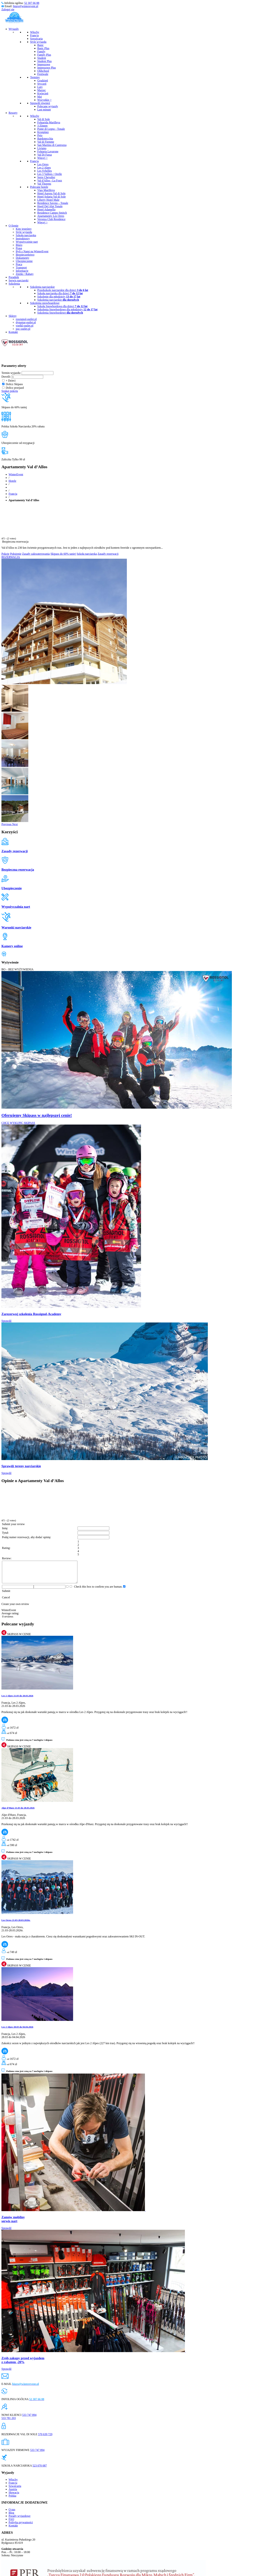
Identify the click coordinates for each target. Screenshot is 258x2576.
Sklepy (12, 315)
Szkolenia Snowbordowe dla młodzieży (67, 309)
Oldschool (43, 70)
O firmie (13, 225)
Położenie (15, 553)
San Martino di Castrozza (51, 145)
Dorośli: (6, 376)
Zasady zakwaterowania (36, 553)
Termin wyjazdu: (11, 372)
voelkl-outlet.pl (24, 325)
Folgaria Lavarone (47, 151)
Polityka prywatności (21, 2526)
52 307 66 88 (31, 2)
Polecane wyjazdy (47, 106)
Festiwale (42, 74)
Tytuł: (5, 1532)
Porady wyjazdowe (19, 2520)
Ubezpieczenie (24, 261)
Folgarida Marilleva (48, 122)
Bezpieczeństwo (25, 254)
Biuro (19, 244)
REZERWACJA (10, 557)
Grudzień (42, 80)
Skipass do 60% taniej (63, 553)
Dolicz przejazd (15, 387)
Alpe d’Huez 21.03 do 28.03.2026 (18, 1812)
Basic (40, 45)
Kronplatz (43, 132)
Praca (19, 264)
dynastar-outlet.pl (26, 322)
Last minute (44, 109)
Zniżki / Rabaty (25, 273)
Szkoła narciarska (26, 235)
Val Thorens (44, 183)
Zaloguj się (7, 9)
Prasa (19, 248)
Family (41, 51)
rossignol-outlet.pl (26, 319)
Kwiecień (42, 93)
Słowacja (14, 2496)
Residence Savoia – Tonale (52, 203)
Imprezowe (43, 64)
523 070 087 (39, 2469)
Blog (11, 2517)
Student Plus (44, 61)
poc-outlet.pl (23, 328)
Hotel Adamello (46, 209)
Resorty (13, 112)
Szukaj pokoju (9, 390)
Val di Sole (43, 119)
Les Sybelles (44, 170)
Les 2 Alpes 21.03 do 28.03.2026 (17, 1700)
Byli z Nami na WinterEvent (32, 251)
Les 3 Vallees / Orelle (49, 174)
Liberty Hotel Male (48, 199)
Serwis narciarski (18, 280)
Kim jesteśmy (24, 228)
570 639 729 (45, 2438)
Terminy (35, 77)
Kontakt (13, 332)
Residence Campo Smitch (52, 212)
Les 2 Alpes (44, 167)
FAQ (11, 2523)
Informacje (22, 270)
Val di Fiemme (45, 141)
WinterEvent (16, 474)
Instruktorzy (23, 238)
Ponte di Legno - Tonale (51, 128)
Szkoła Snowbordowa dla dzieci (62, 306)
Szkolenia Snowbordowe (60, 312)
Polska (12, 2499)
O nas (12, 2513)
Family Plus (44, 54)
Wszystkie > (44, 99)
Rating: (6, 1547)
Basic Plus (43, 48)
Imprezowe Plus (46, 67)
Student (41, 57)
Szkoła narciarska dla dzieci (60, 293)
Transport (21, 267)
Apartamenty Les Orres (50, 215)
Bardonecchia (45, 138)
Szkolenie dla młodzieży (58, 296)
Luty (40, 86)
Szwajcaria (36, 38)
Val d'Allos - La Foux (49, 180)
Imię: (5, 1528)
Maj (39, 96)
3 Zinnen (42, 125)
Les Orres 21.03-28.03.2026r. (15, 1924)
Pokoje (5, 553)
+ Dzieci (11, 380)
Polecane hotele (39, 186)
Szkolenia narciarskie (42, 286)
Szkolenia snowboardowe (44, 303)
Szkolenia (14, 283)
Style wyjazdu (38, 41)
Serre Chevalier (46, 177)
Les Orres (43, 164)
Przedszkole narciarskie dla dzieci (62, 290)
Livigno (41, 148)
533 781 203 (8, 2422)
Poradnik (14, 277)
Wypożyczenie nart (27, 241)
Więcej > (42, 157)
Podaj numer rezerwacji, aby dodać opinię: (26, 1537)
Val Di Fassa (44, 154)
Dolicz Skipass (14, 384)
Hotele (12, 480)
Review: (6, 1558)
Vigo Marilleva (46, 190)
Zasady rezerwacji (108, 553)
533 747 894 (29, 2419)
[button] (6, 824)
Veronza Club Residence (51, 219)
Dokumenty (22, 257)
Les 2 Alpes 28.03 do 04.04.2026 (17, 2031)
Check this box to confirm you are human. (96, 1590)
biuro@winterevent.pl (25, 6)
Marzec (41, 90)
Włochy (34, 32)
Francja (34, 35)
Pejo (39, 135)
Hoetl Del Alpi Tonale (50, 206)
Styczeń (41, 83)
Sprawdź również (40, 103)
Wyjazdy (14, 28)
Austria (13, 2493)
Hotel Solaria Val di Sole (51, 196)
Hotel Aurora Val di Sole (51, 193)
